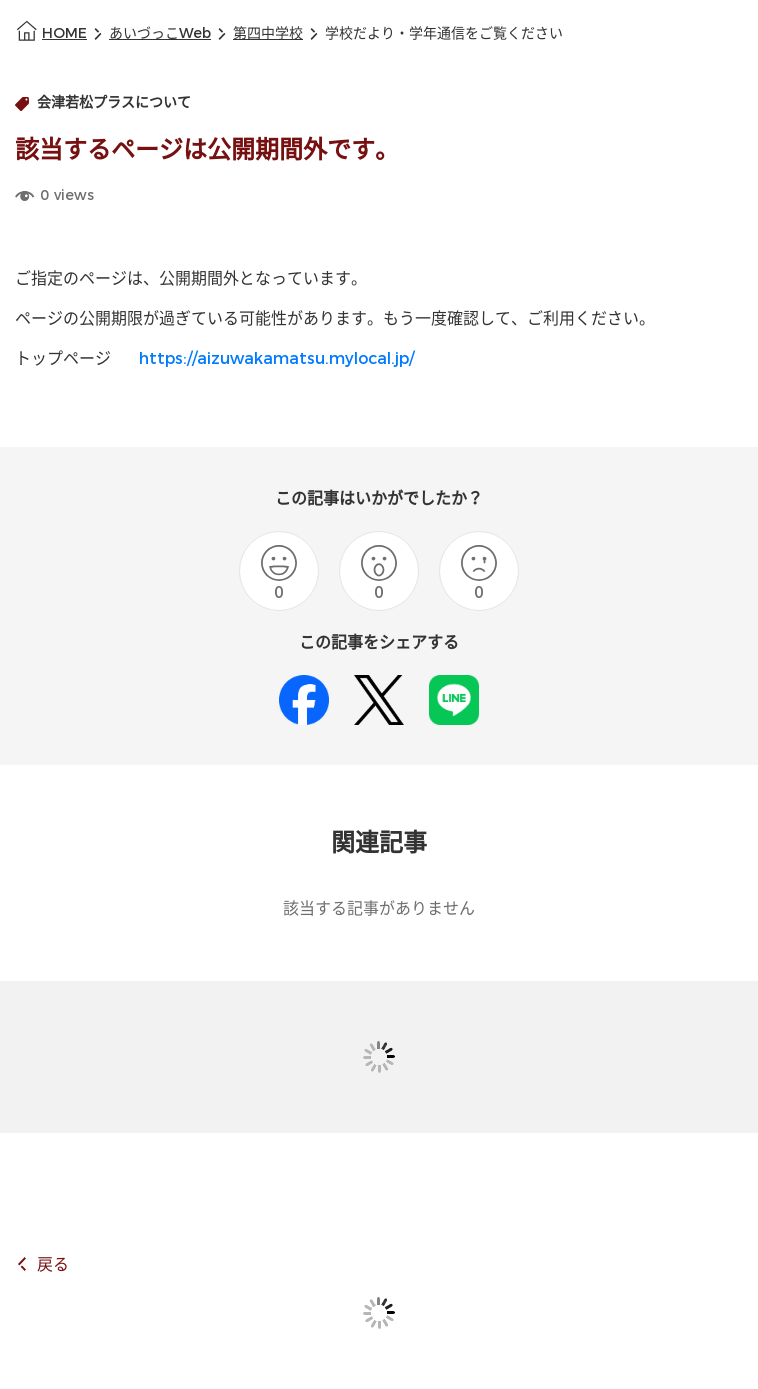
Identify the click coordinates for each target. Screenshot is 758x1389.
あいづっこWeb (160, 33)
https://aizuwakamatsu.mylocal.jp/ (276, 358)
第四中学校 (268, 33)
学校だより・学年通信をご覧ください (444, 33)
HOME (64, 33)
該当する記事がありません (379, 908)
